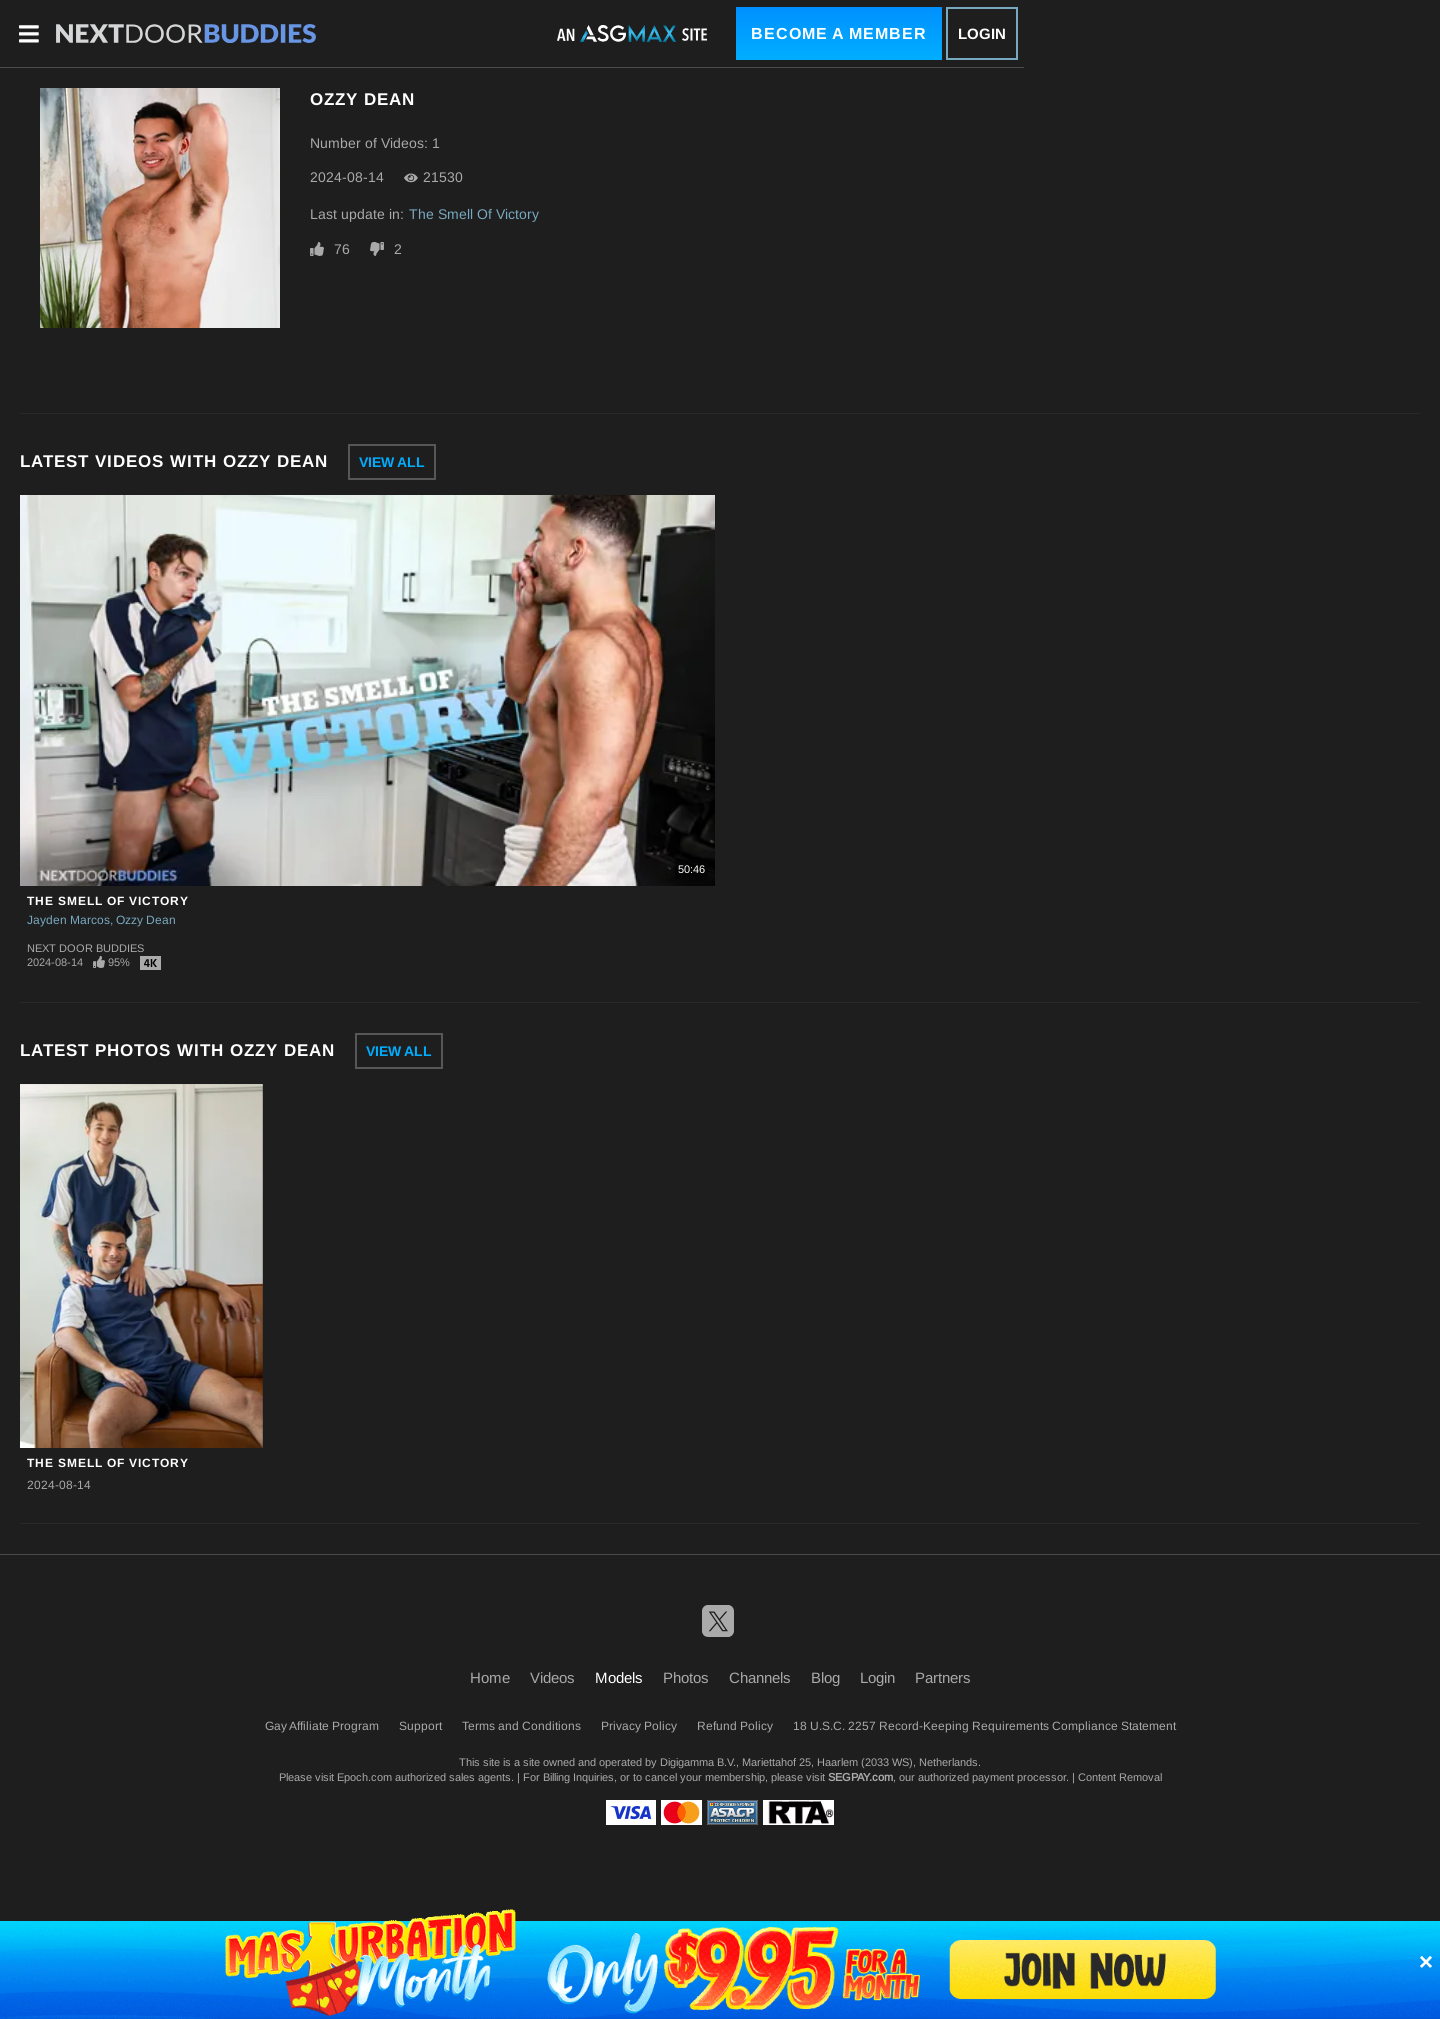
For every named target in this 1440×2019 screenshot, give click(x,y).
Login (982, 33)
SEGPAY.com (860, 1777)
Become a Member (839, 33)
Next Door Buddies (85, 948)
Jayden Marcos (68, 920)
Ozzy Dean (146, 920)
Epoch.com (364, 1777)
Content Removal (1120, 1777)
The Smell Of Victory (474, 214)
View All (392, 462)
